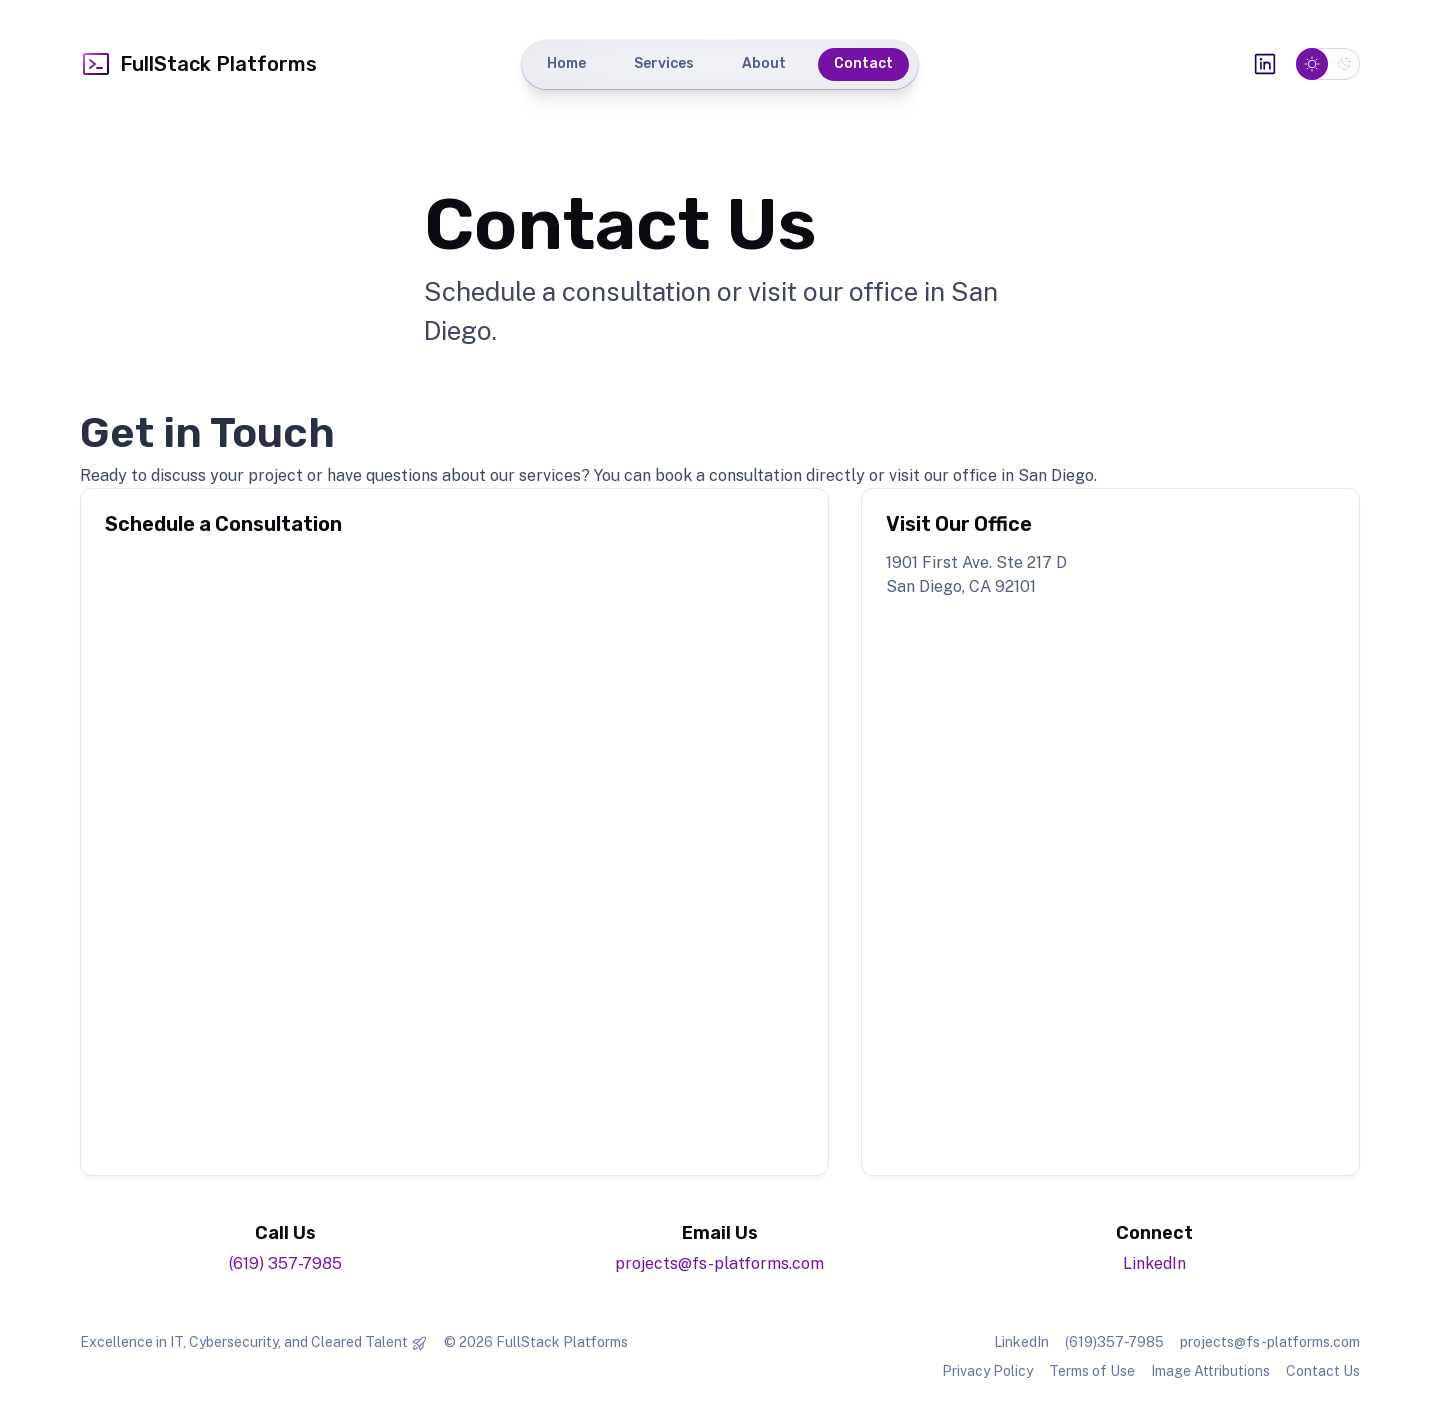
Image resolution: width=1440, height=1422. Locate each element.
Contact (863, 63)
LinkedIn (1154, 1263)
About (764, 63)
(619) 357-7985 (285, 1263)
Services (664, 63)
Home (566, 63)
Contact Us (1323, 1371)
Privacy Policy (987, 1371)
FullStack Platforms (198, 64)
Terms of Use (1092, 1371)
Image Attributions (1210, 1371)
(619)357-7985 (1114, 1342)
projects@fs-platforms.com (719, 1263)
